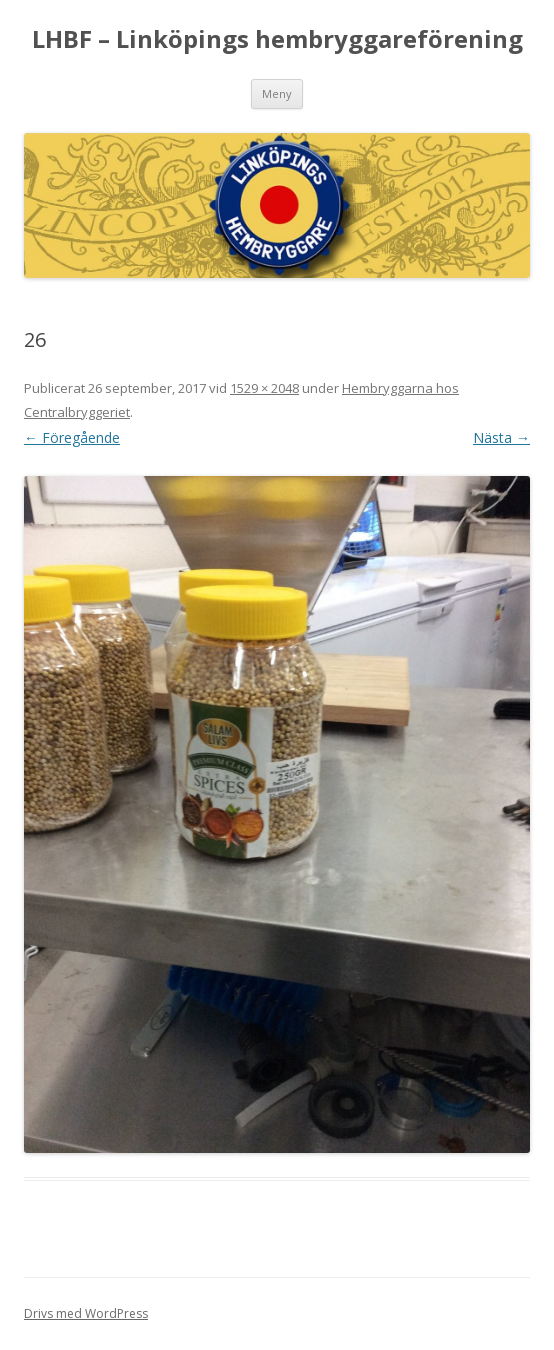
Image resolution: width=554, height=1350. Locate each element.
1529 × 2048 (264, 388)
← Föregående (72, 437)
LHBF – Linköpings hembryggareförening (277, 39)
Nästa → (501, 437)
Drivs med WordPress (86, 1313)
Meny (277, 93)
